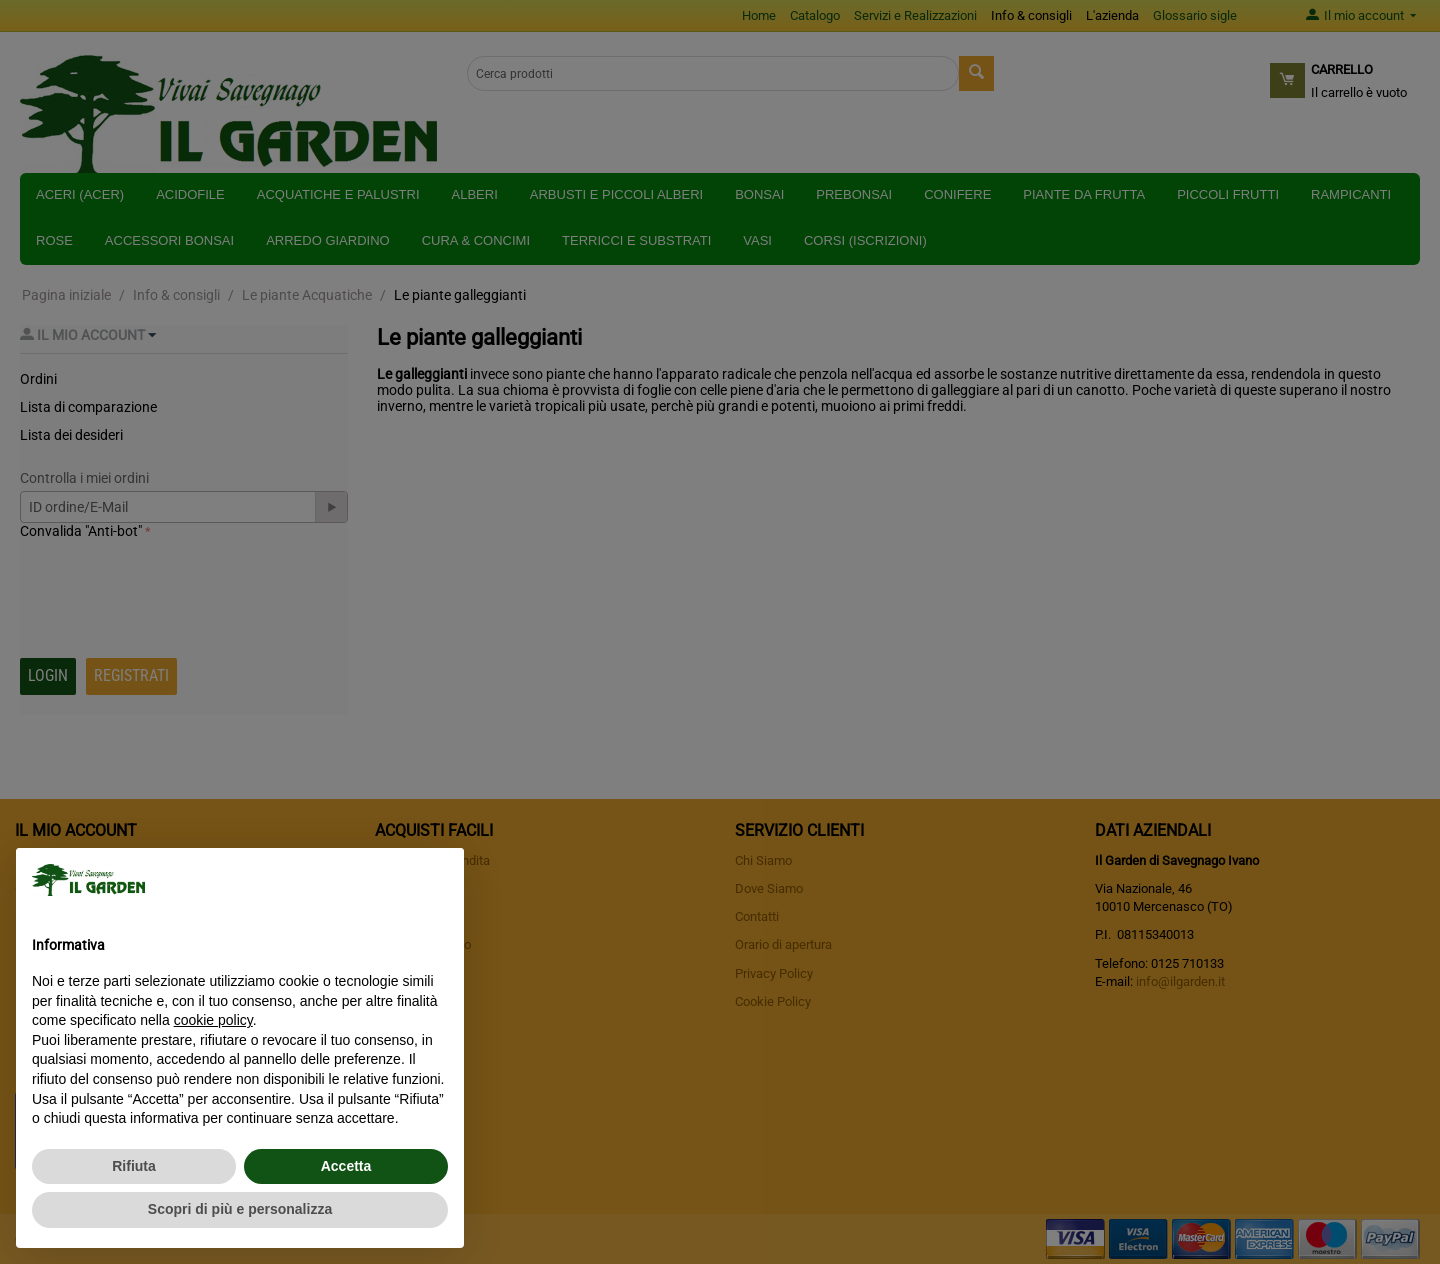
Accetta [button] (346, 1166)
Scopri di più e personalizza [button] (240, 1209)
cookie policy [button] (213, 1020)
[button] (438, 880)
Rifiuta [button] (134, 1166)
